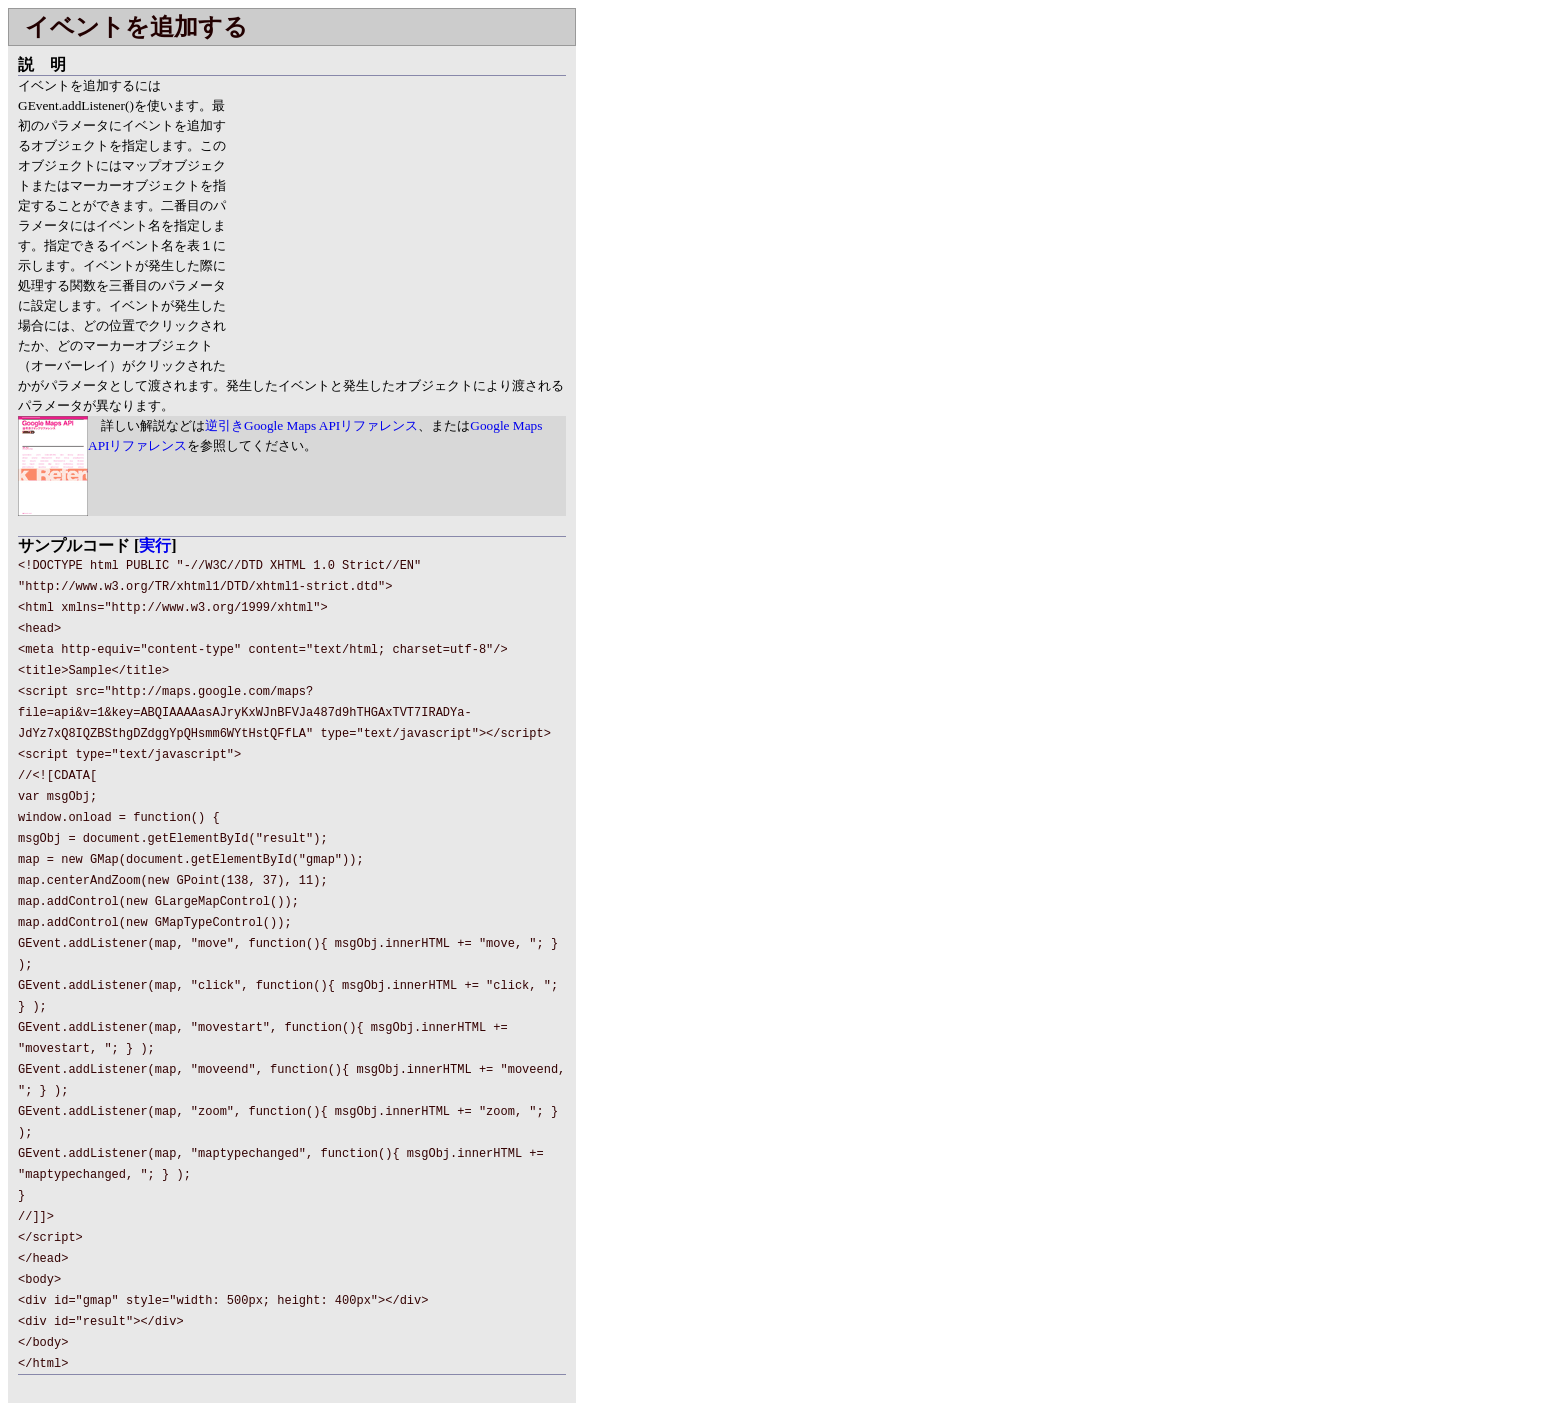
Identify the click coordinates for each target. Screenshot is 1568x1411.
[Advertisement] (398, 216)
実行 (155, 545)
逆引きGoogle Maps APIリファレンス (311, 425)
